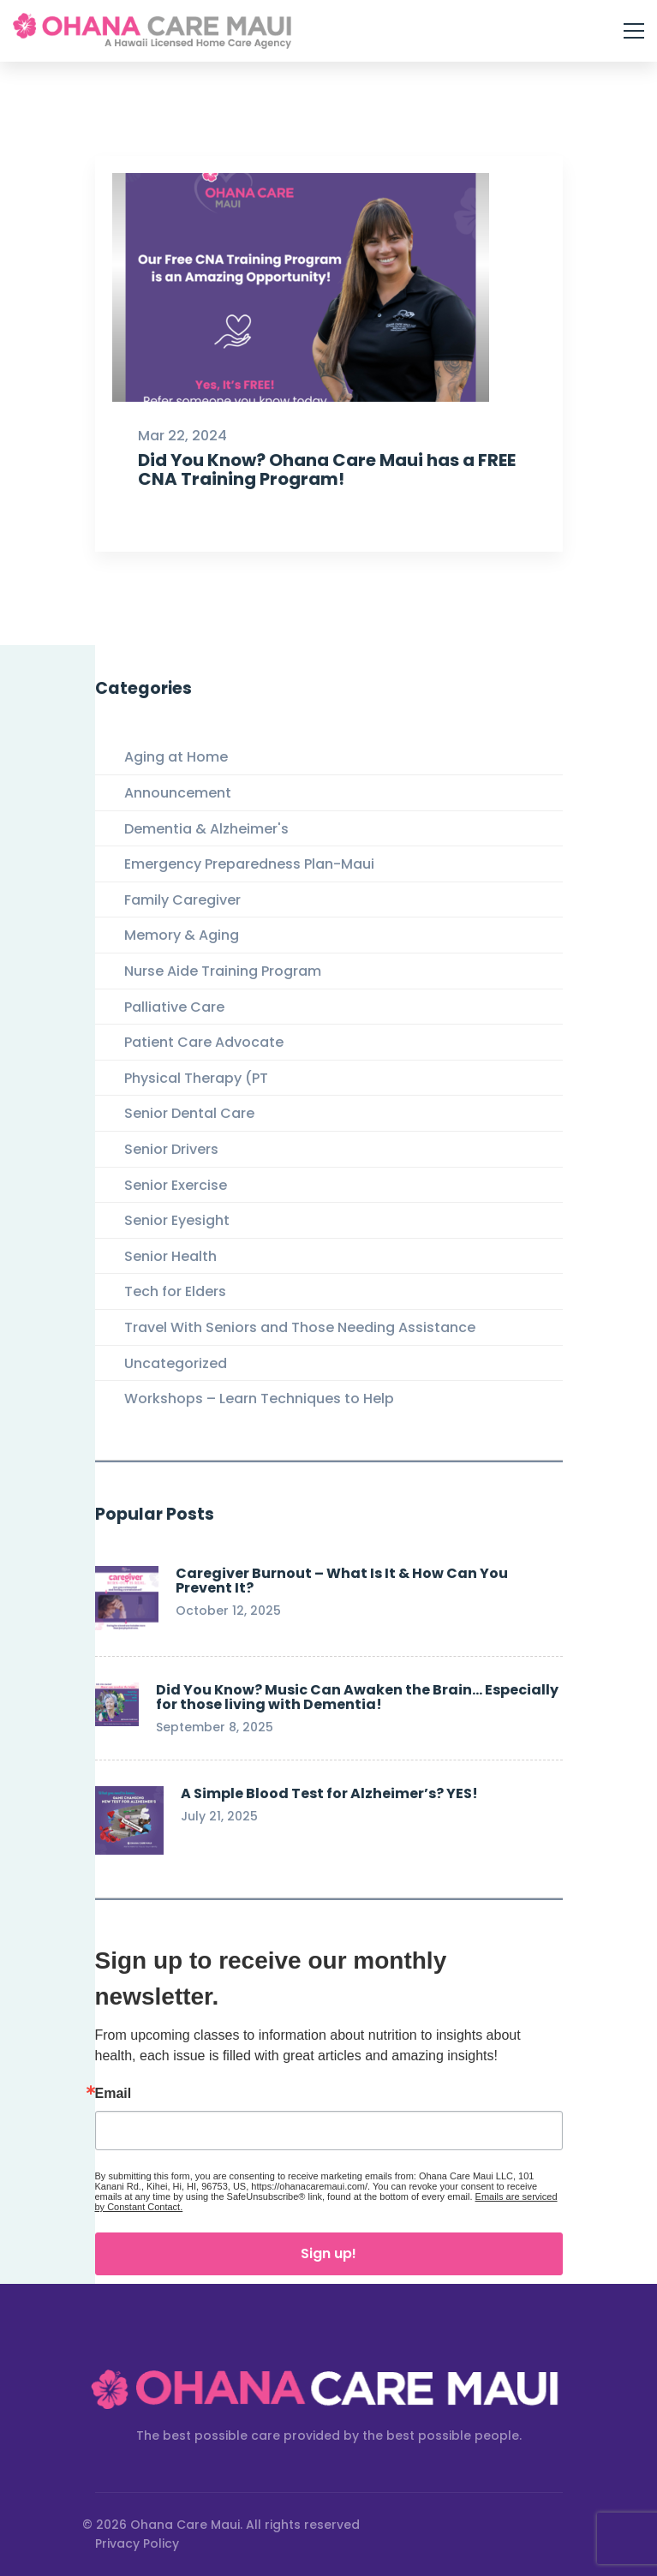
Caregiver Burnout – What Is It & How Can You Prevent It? (342, 1581)
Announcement (177, 793)
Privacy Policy (137, 2543)
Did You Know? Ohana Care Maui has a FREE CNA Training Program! (325, 490)
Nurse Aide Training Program (222, 971)
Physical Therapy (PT (196, 1078)
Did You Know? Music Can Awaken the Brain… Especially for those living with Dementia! (357, 1697)
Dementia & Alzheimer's (206, 829)
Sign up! (328, 2253)
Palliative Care (174, 1007)
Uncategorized (175, 1363)
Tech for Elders (175, 1291)
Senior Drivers (171, 1149)
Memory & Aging (181, 935)
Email (113, 2094)
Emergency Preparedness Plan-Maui (249, 864)
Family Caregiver (182, 900)
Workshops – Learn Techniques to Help (259, 1398)
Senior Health (170, 1256)
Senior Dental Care (189, 1113)
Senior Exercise (175, 1185)
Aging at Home (176, 757)
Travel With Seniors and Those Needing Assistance (299, 1327)
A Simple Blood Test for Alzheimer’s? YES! (329, 1793)
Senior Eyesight (177, 1220)
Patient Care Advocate (204, 1042)
